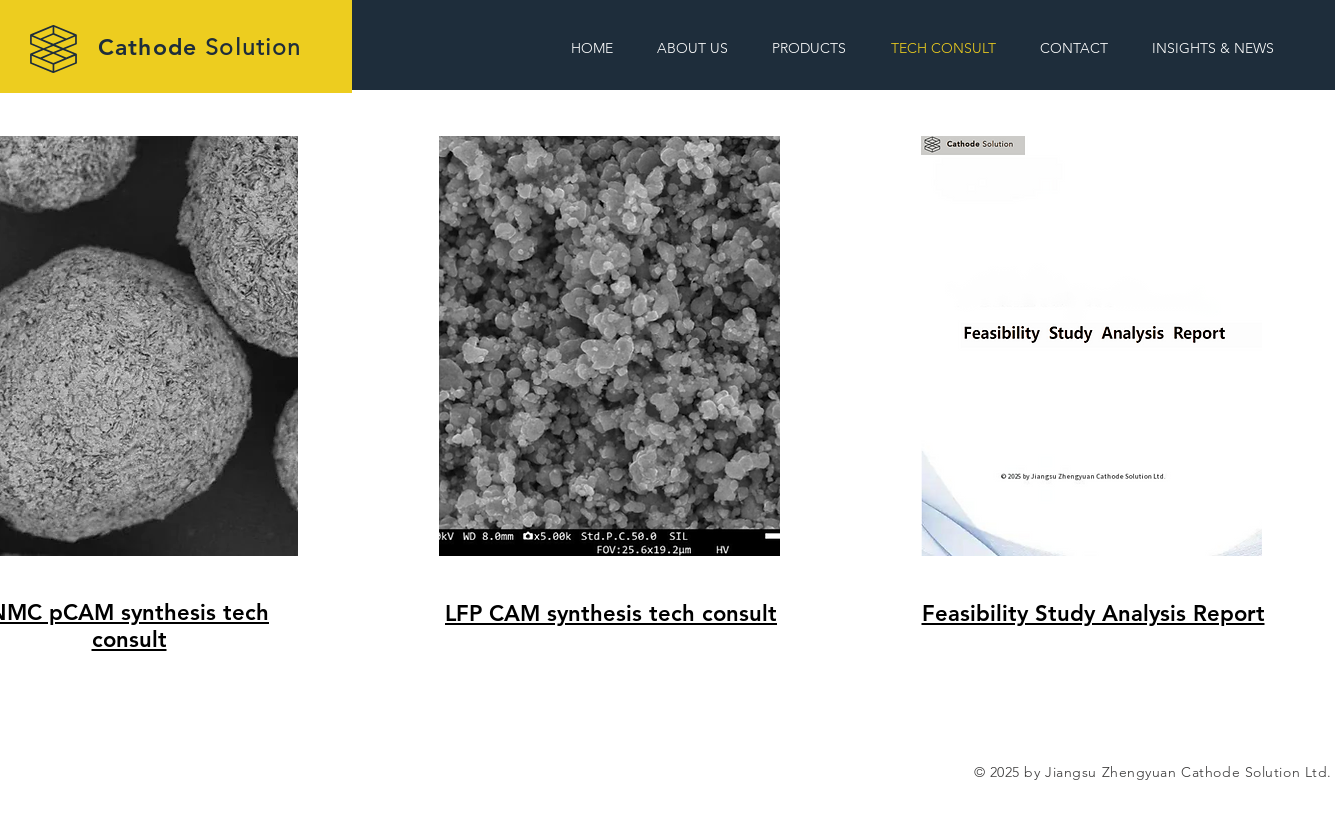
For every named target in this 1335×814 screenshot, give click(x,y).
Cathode (199, 47)
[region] (665, 429)
